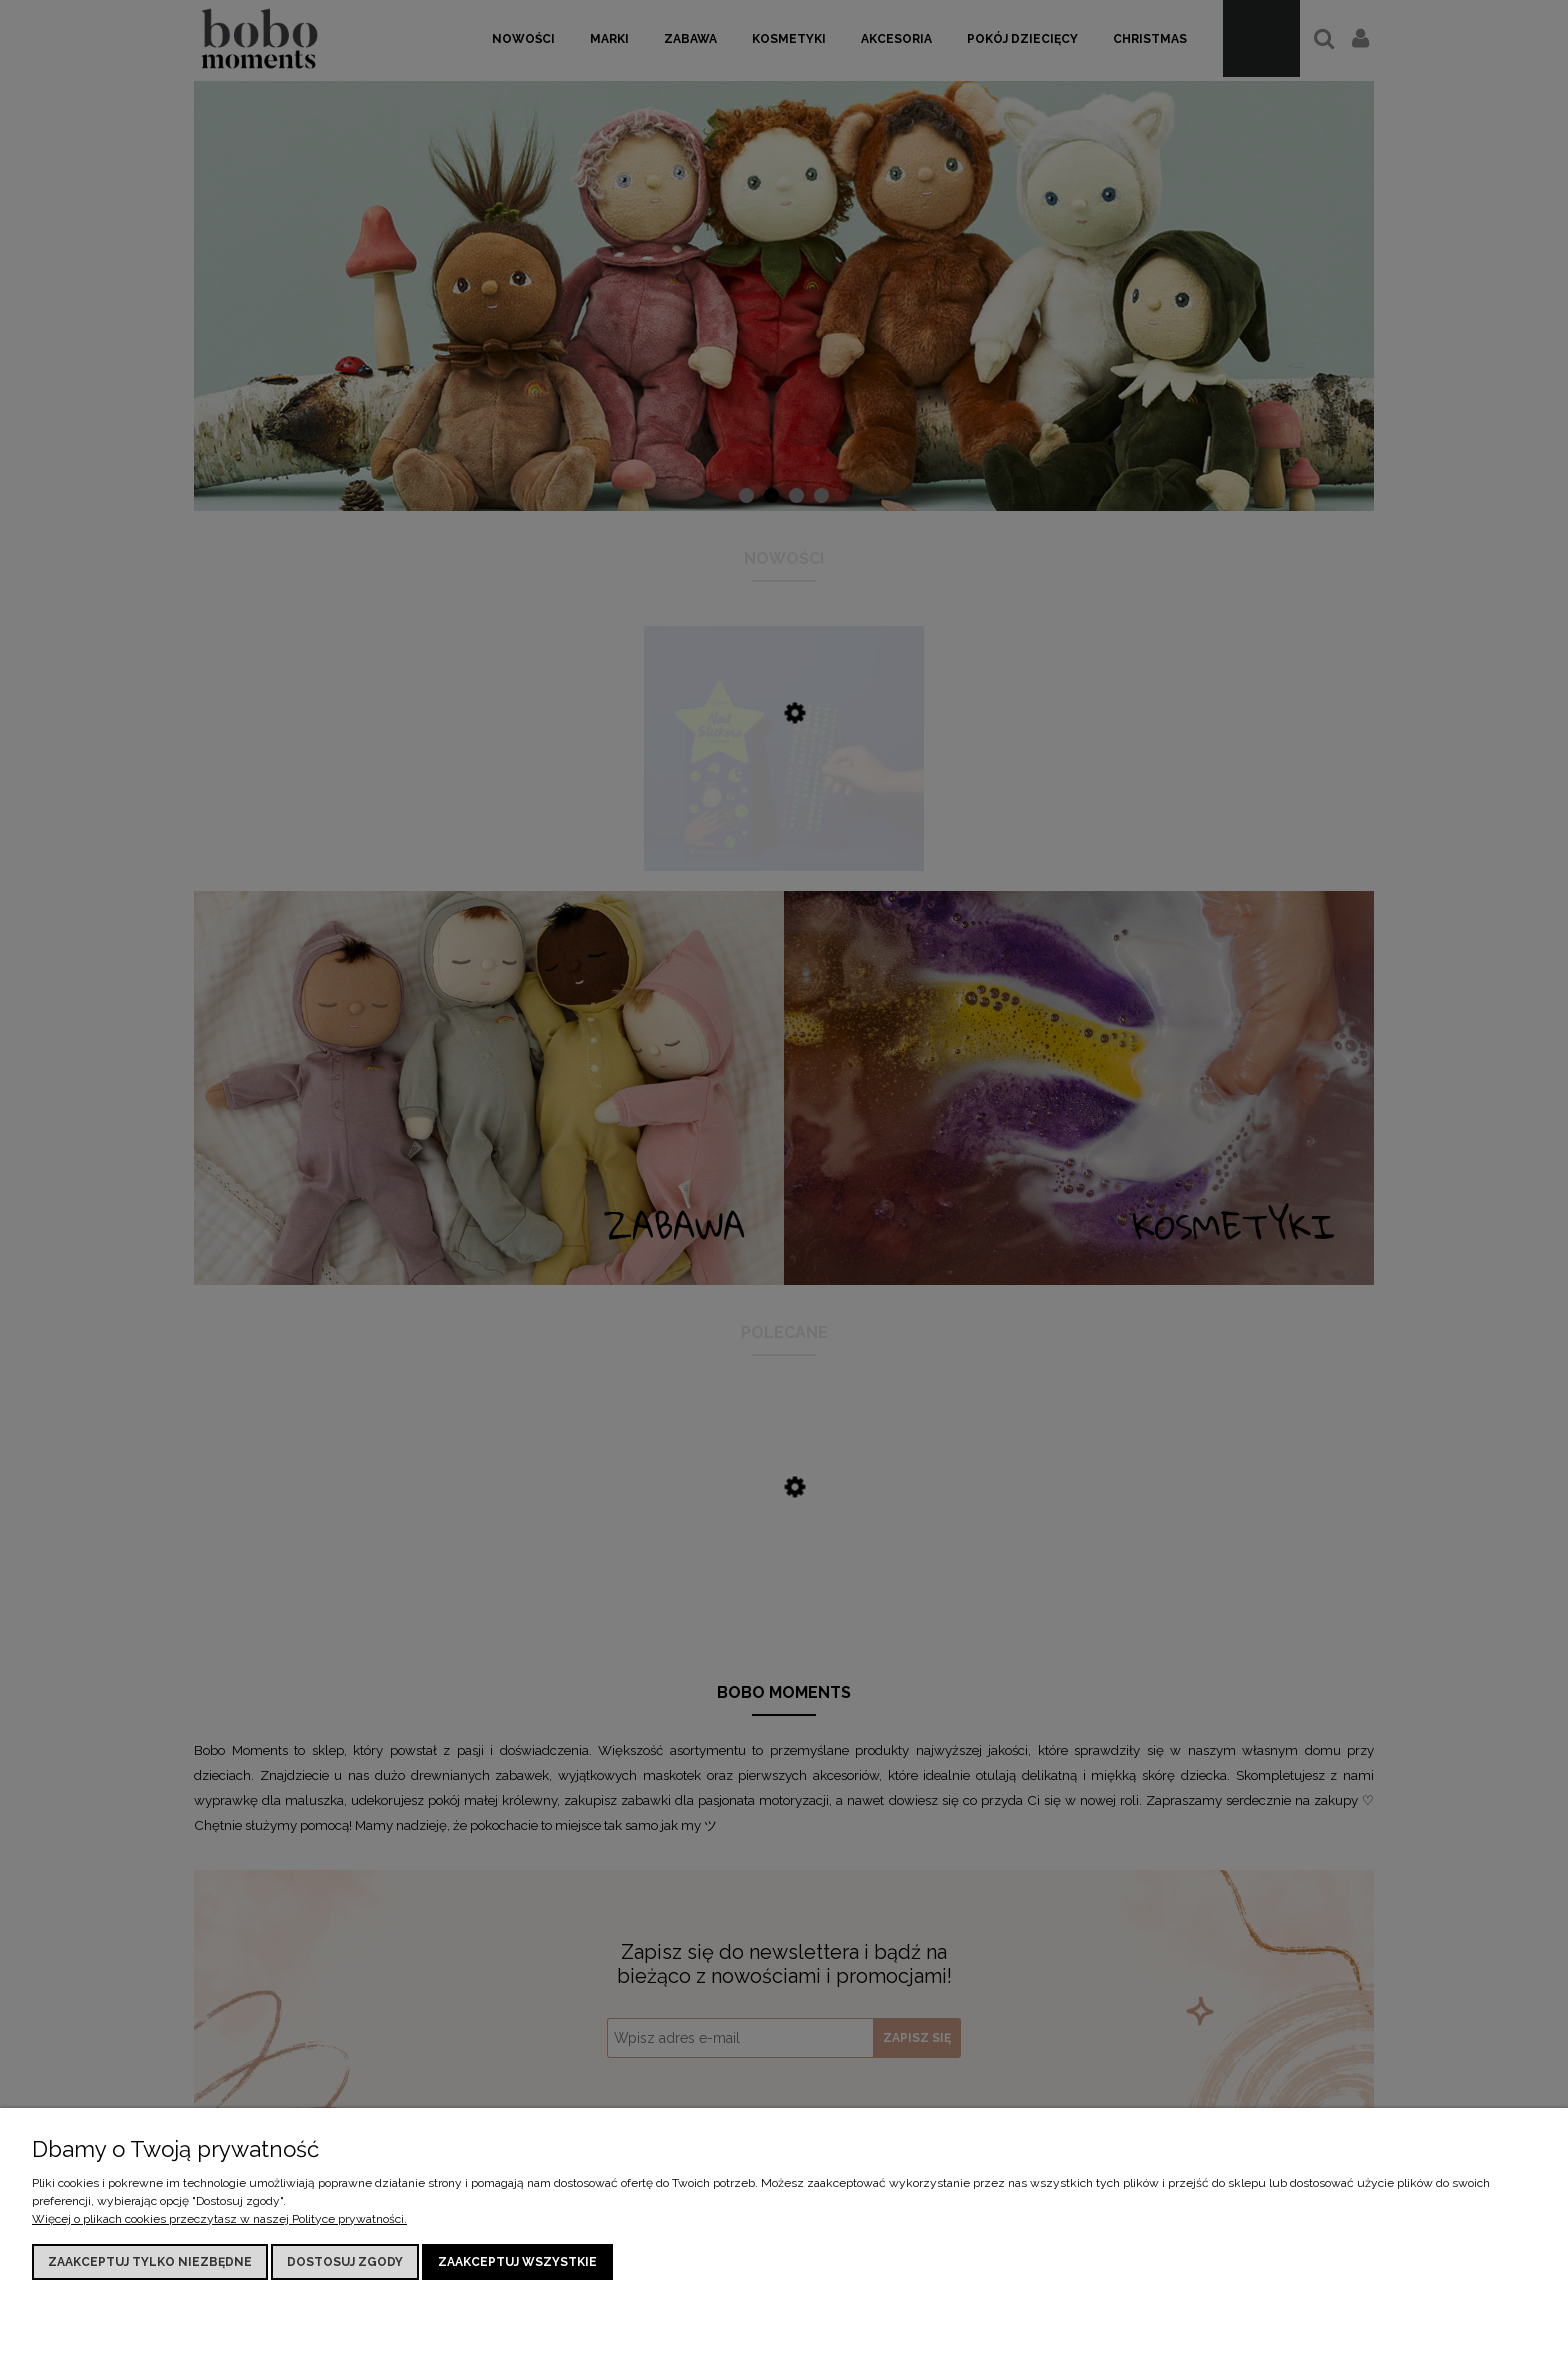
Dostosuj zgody (345, 2262)
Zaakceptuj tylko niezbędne (150, 2262)
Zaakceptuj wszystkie (517, 2262)
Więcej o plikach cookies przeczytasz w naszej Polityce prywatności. (219, 2219)
